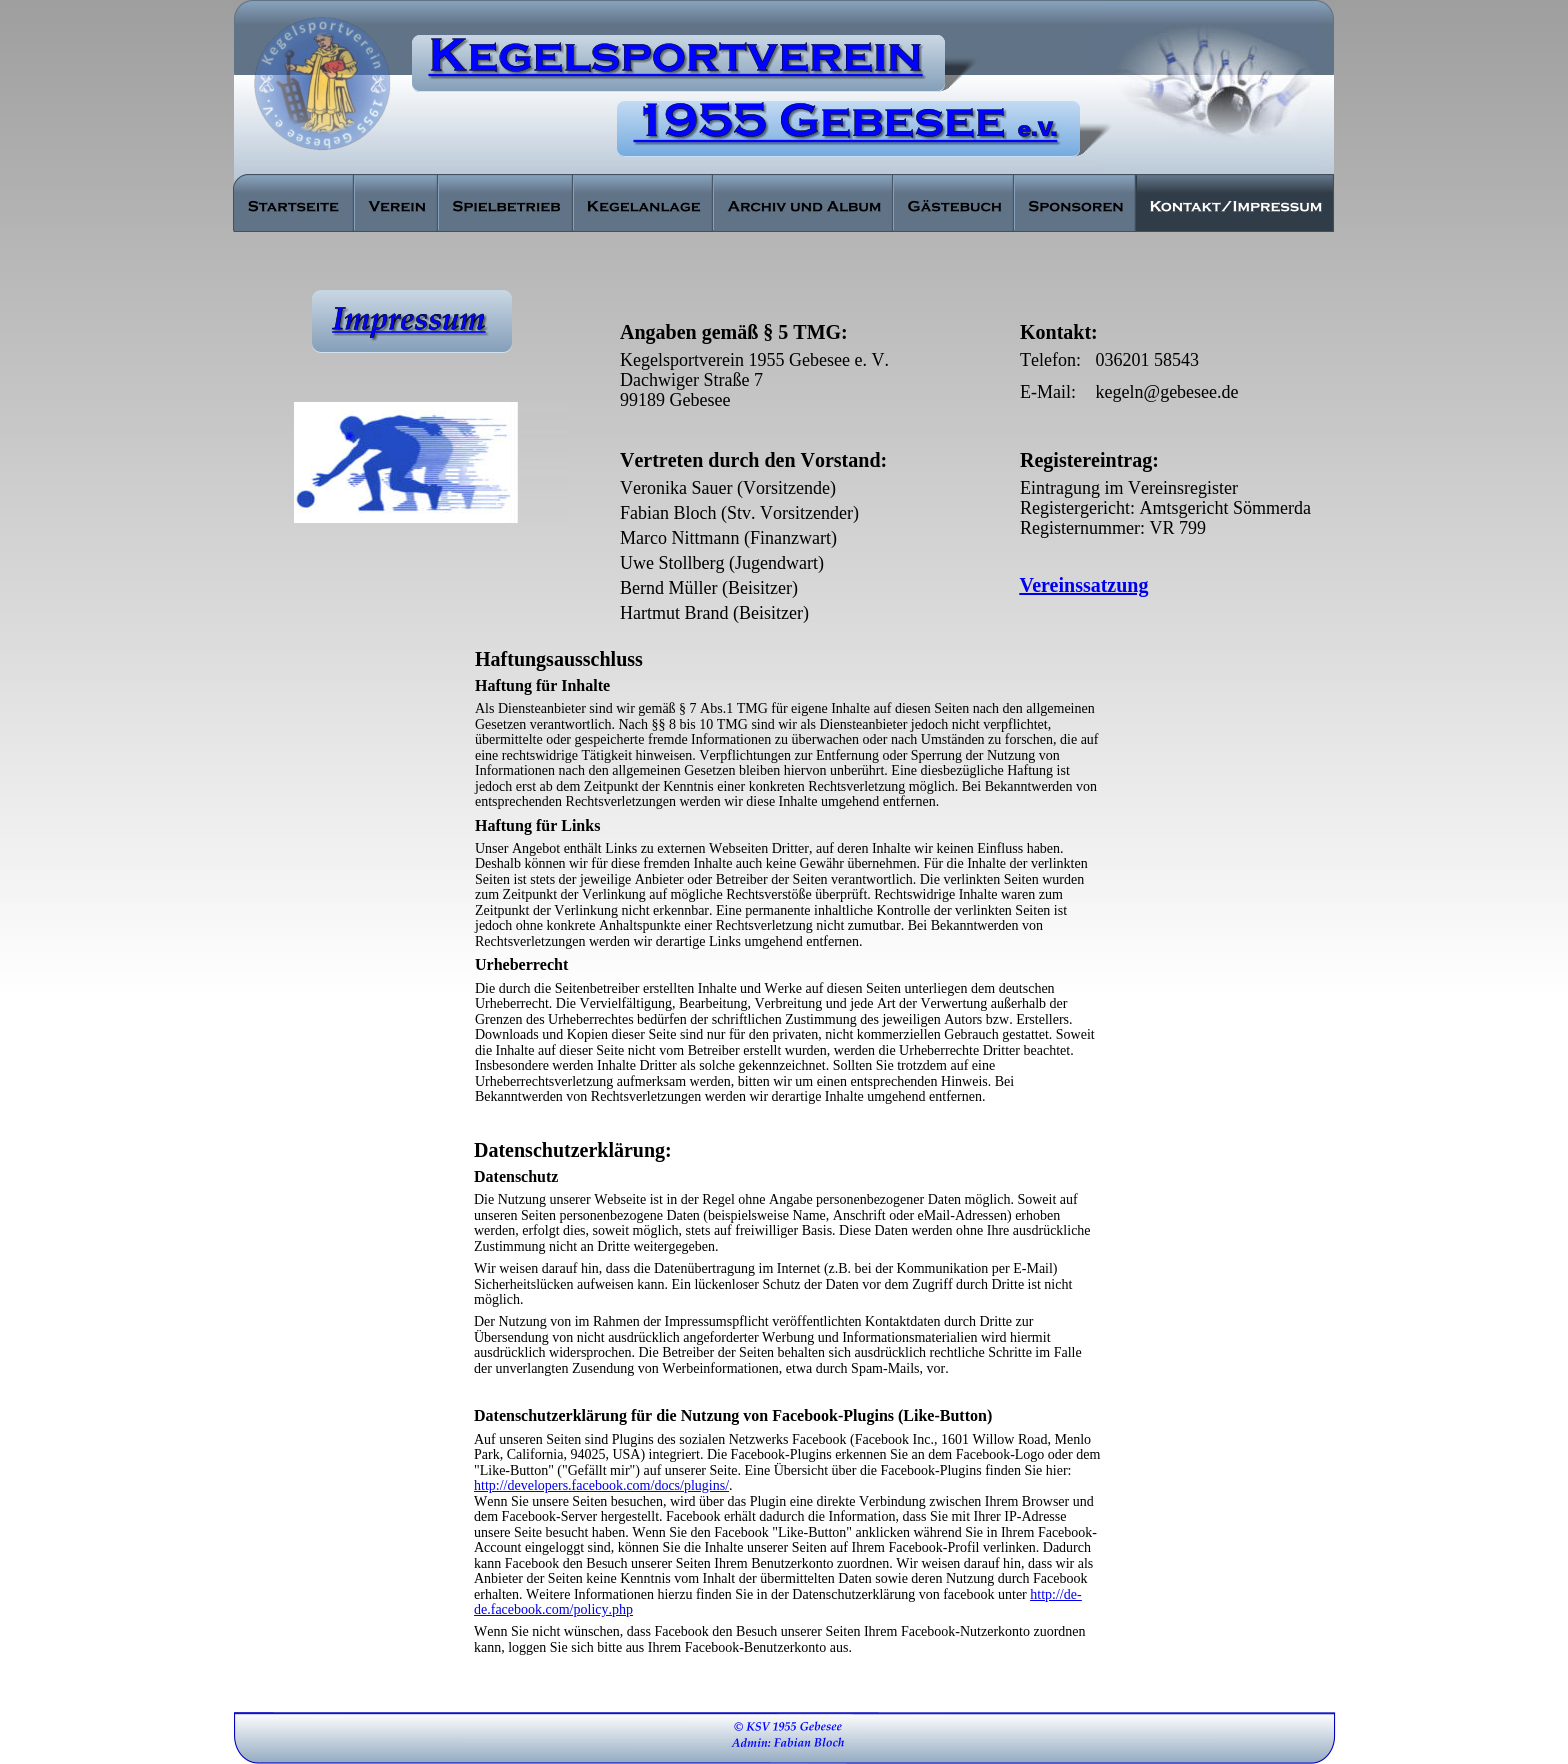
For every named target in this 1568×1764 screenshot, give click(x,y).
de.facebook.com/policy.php (553, 1609)
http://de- (1055, 1594)
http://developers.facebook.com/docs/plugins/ (601, 1485)
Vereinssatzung (1084, 585)
